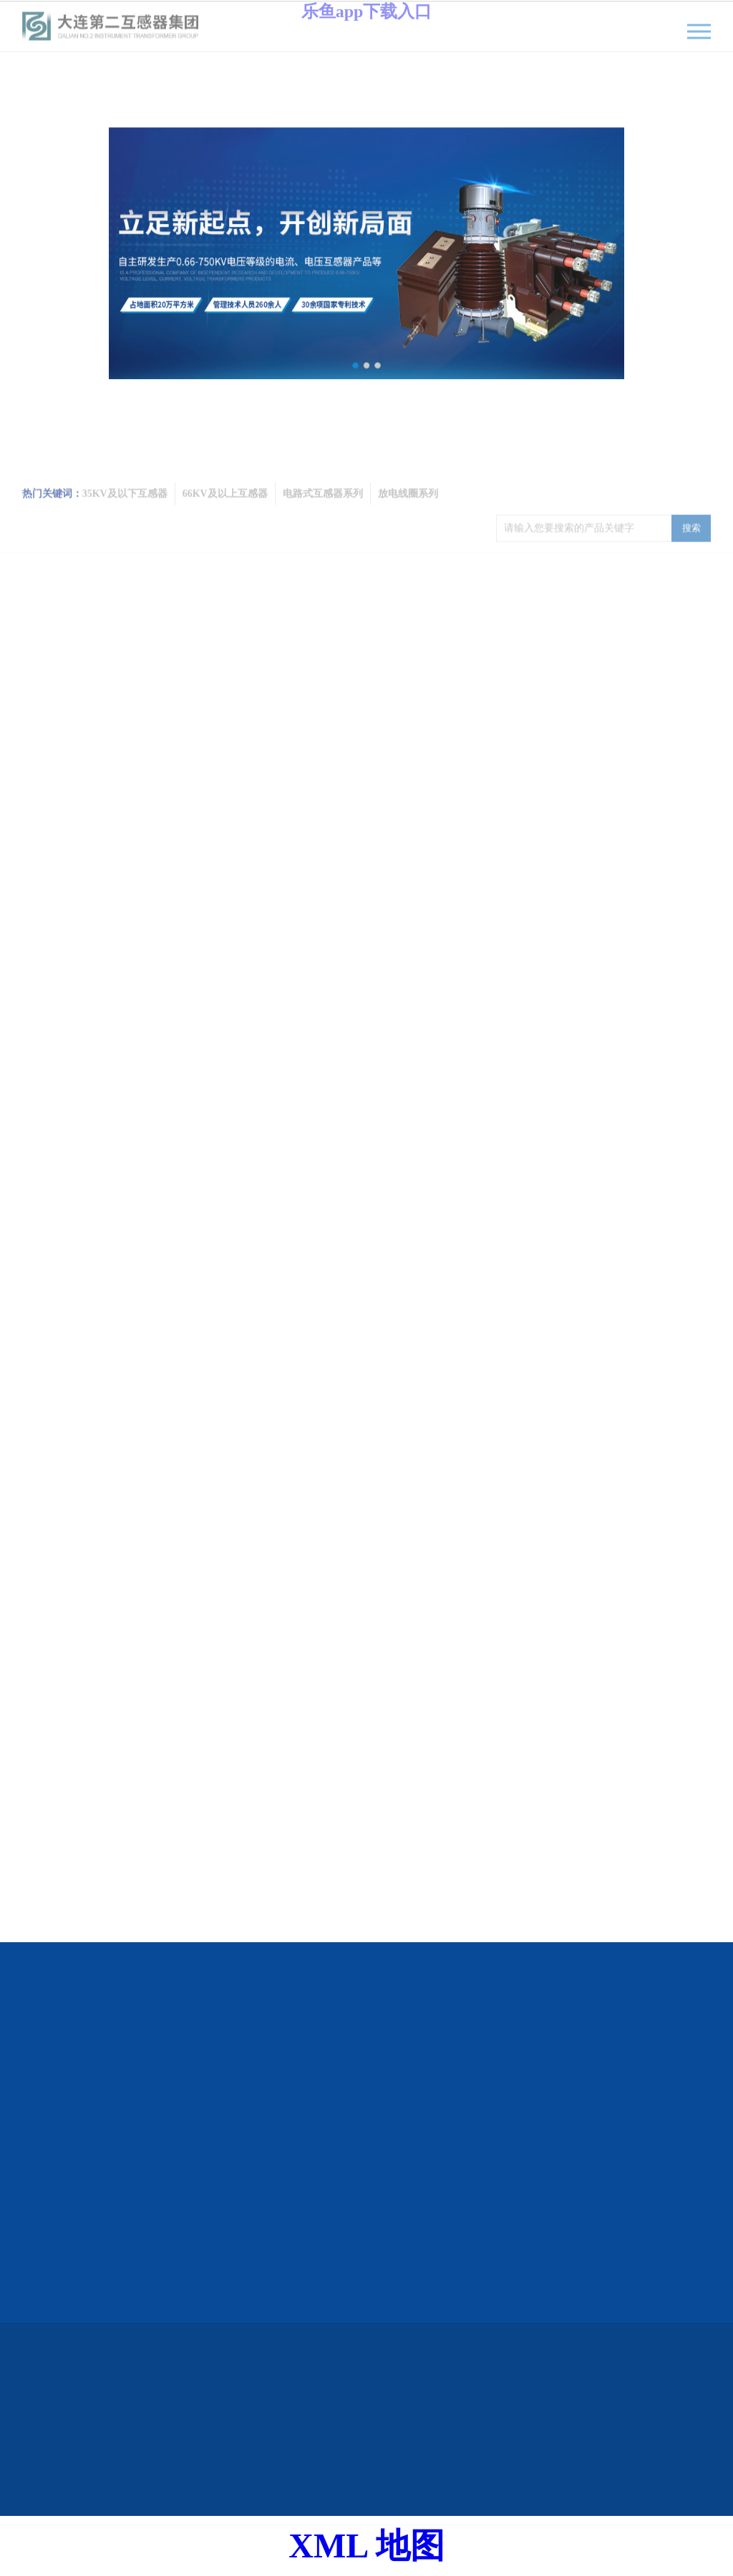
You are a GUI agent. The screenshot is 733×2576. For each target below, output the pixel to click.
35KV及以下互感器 (125, 511)
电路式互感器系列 (323, 511)
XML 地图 (366, 2546)
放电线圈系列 (408, 511)
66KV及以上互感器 (225, 511)
